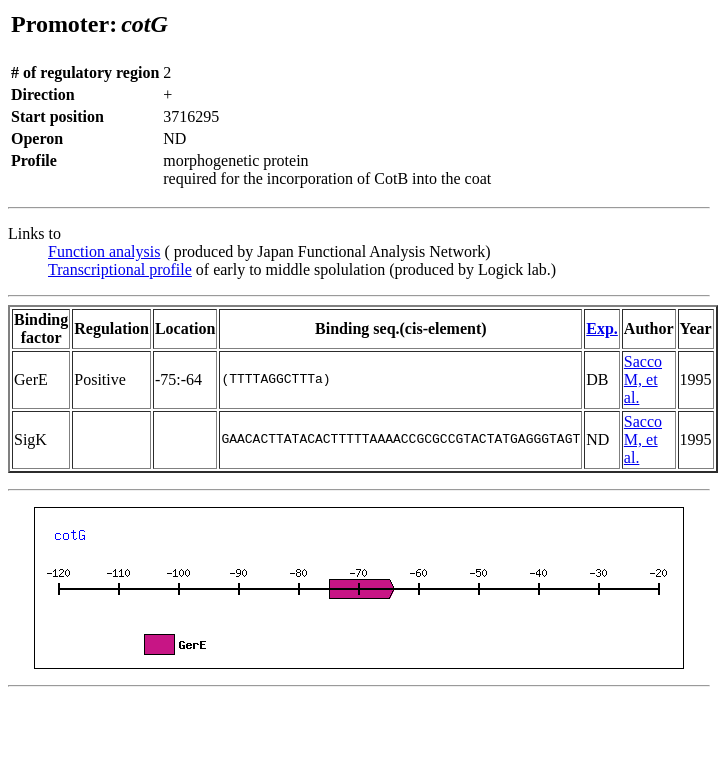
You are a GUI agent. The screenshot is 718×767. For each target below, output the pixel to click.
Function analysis (104, 251)
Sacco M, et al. (643, 379)
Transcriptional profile (120, 269)
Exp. (602, 328)
